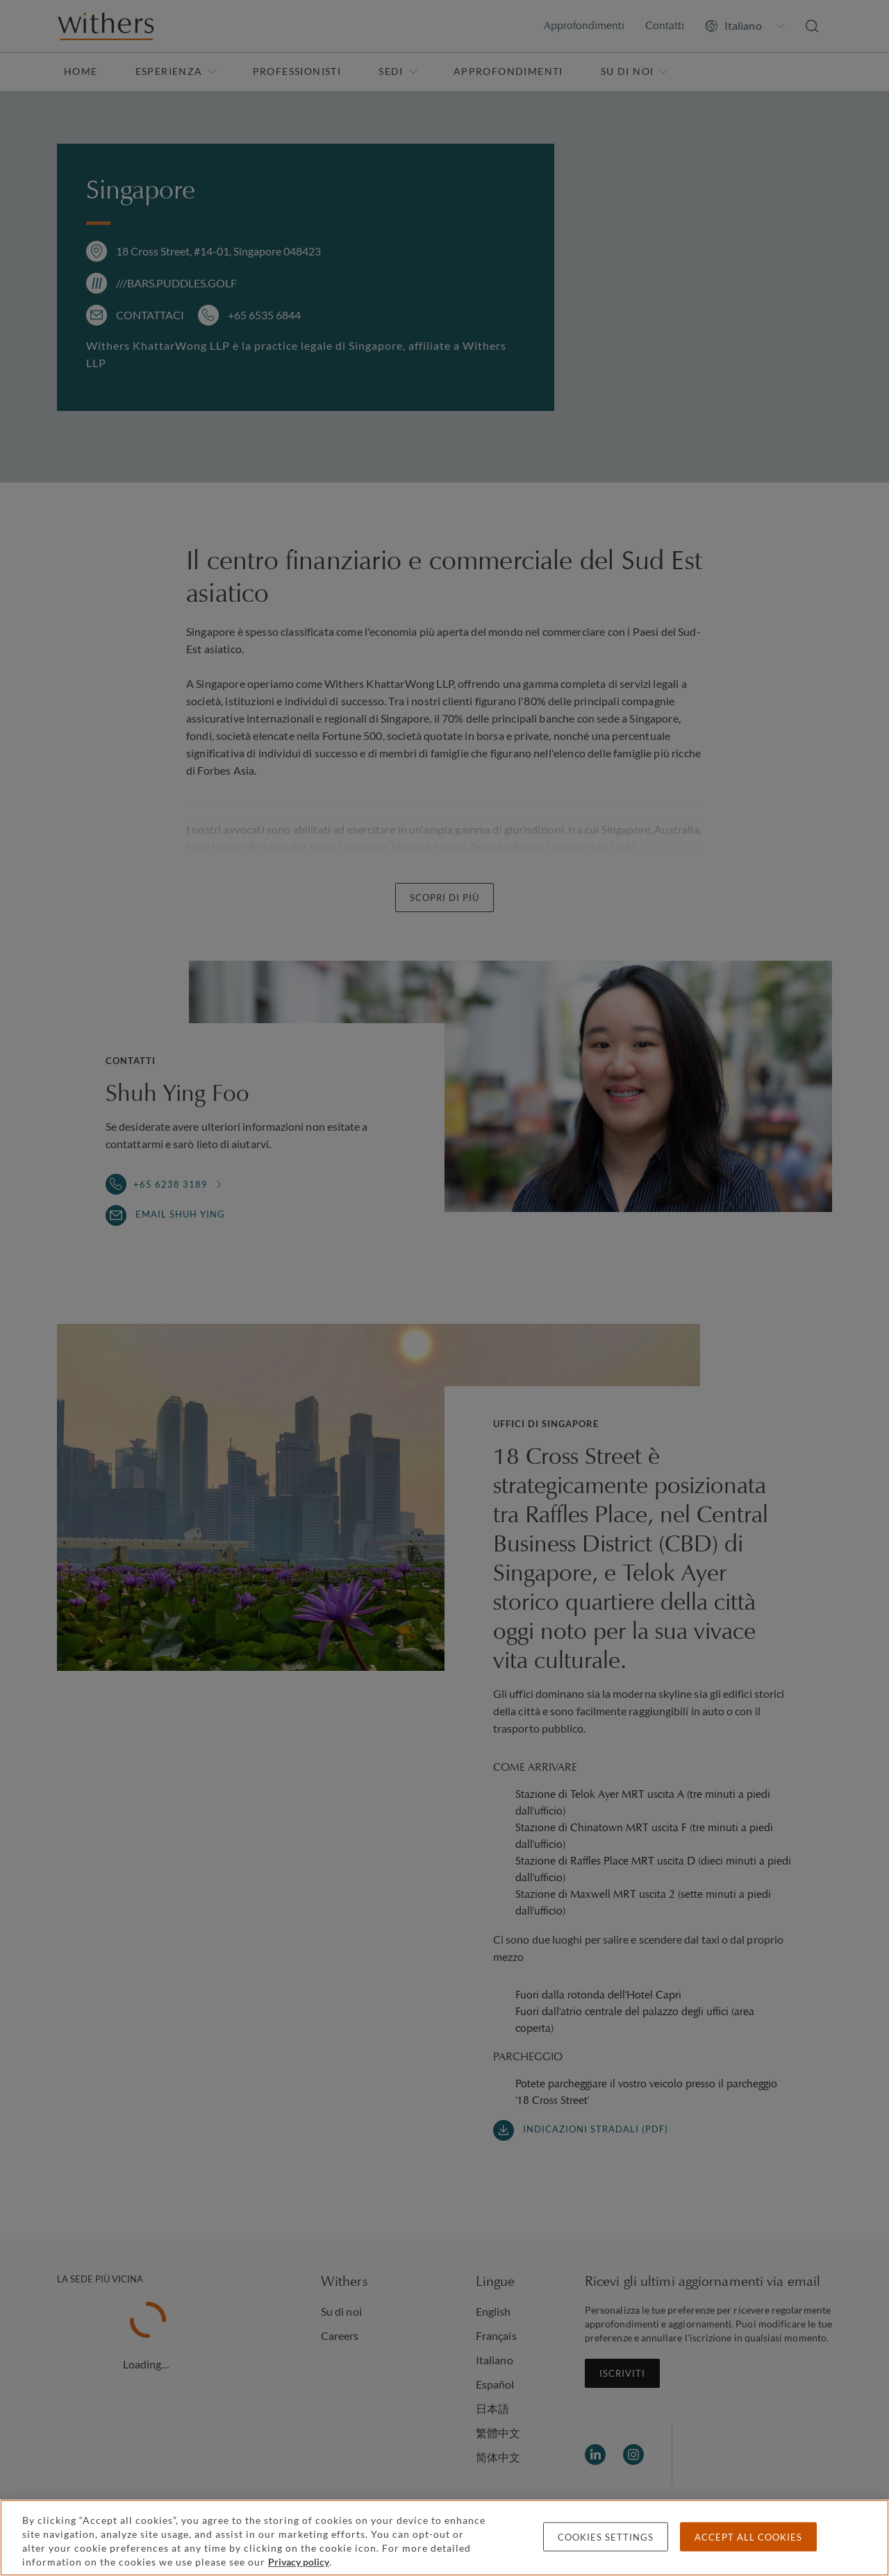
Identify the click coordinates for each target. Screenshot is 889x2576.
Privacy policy (298, 2562)
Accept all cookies (748, 2537)
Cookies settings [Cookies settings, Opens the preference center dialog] (606, 2537)
